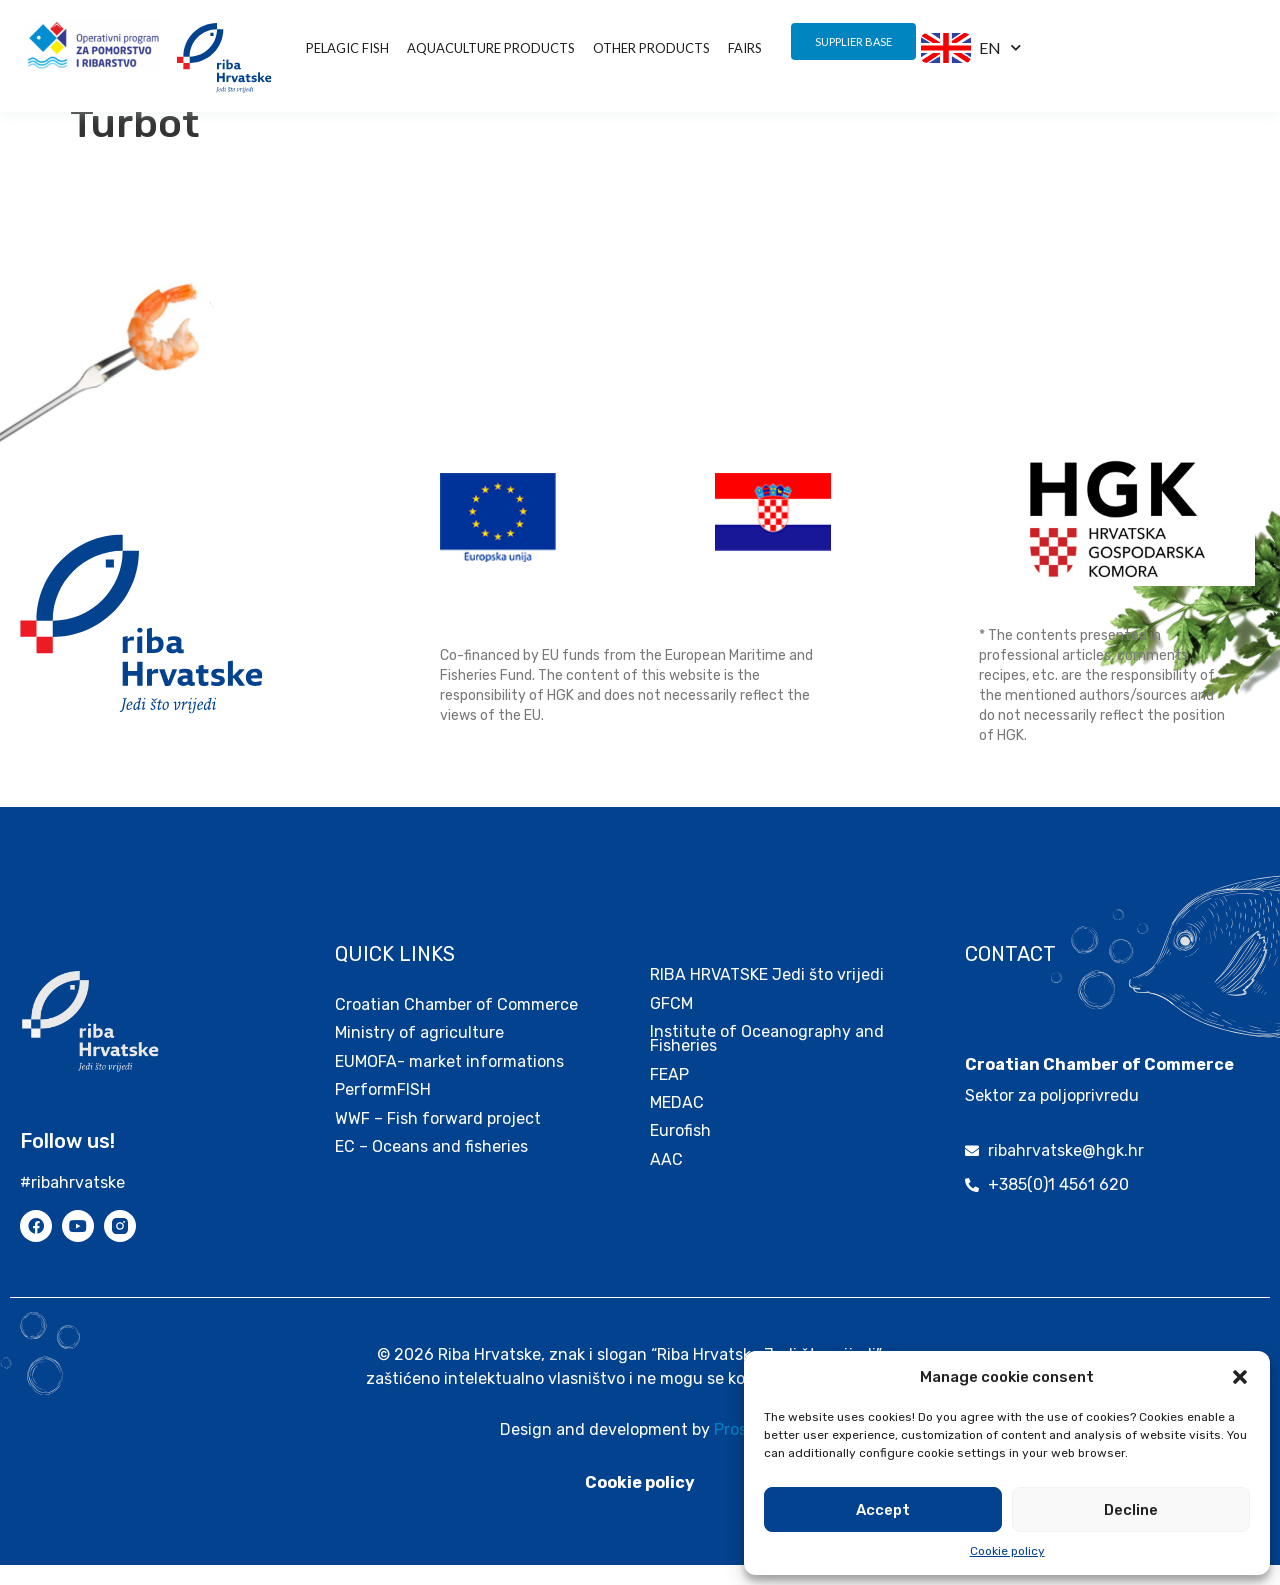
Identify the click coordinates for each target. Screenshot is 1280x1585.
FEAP (669, 1094)
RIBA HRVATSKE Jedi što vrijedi (767, 994)
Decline (1131, 1510)
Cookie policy (1007, 1551)
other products (651, 48)
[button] (1240, 1377)
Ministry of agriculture (419, 1052)
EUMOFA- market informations (449, 1081)
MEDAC (677, 1122)
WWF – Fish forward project (438, 1138)
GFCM (671, 1023)
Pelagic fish (347, 48)
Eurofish (680, 1150)
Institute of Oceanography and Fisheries (767, 1058)
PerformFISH (383, 1109)
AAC (666, 1179)
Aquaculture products (491, 48)
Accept (883, 1510)
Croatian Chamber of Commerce (456, 1024)
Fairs (745, 48)
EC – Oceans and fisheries (433, 1166)
